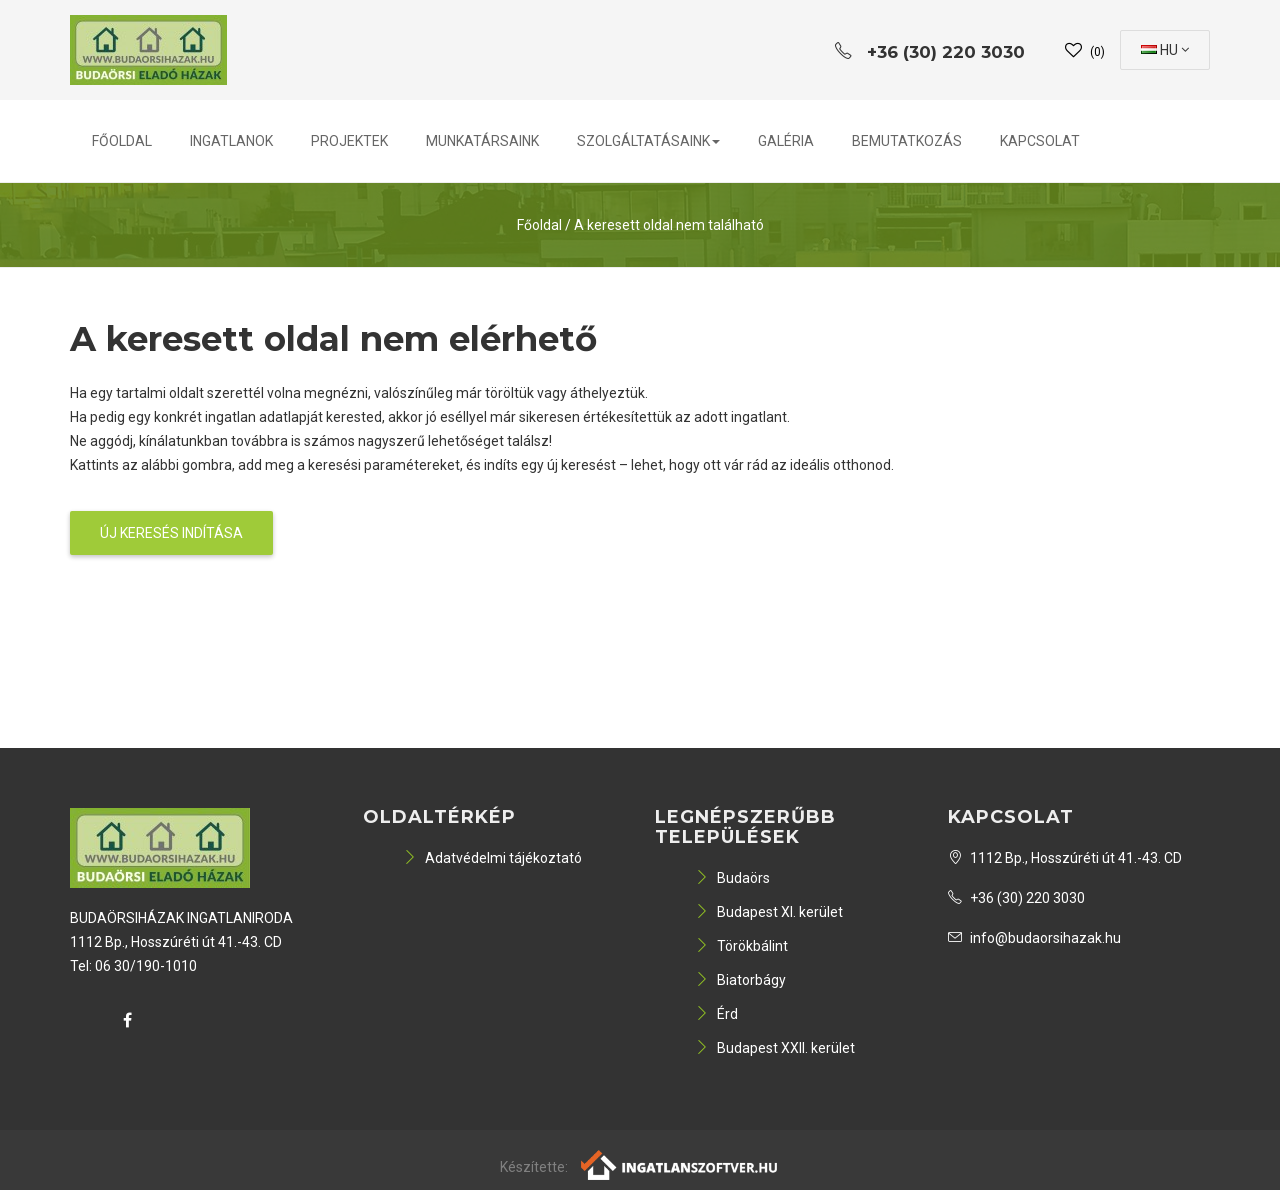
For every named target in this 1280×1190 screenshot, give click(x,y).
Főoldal (122, 141)
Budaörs (732, 878)
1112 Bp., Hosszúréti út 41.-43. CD (1065, 858)
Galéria (786, 141)
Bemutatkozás (907, 141)
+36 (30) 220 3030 (1016, 898)
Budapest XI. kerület (769, 912)
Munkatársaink (482, 141)
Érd (716, 1014)
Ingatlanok (231, 141)
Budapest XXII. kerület (775, 1048)
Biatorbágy (740, 980)
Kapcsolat (1040, 141)
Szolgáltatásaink (648, 141)
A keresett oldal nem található (669, 225)
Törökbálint (741, 946)
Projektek (349, 141)
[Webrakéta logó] (680, 1163)
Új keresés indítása (171, 533)
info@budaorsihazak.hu (1034, 938)
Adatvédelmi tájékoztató (492, 858)
